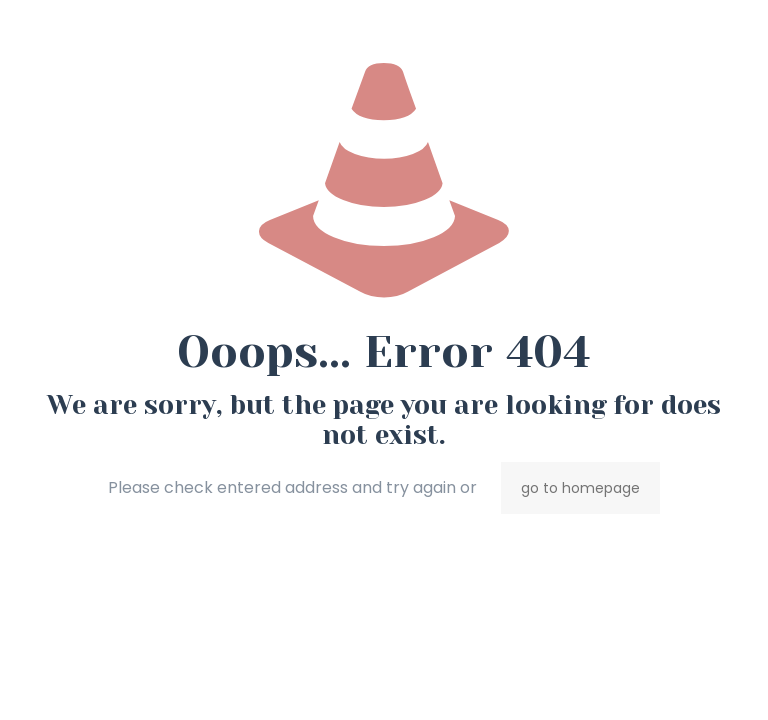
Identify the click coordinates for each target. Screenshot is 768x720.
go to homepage (580, 488)
